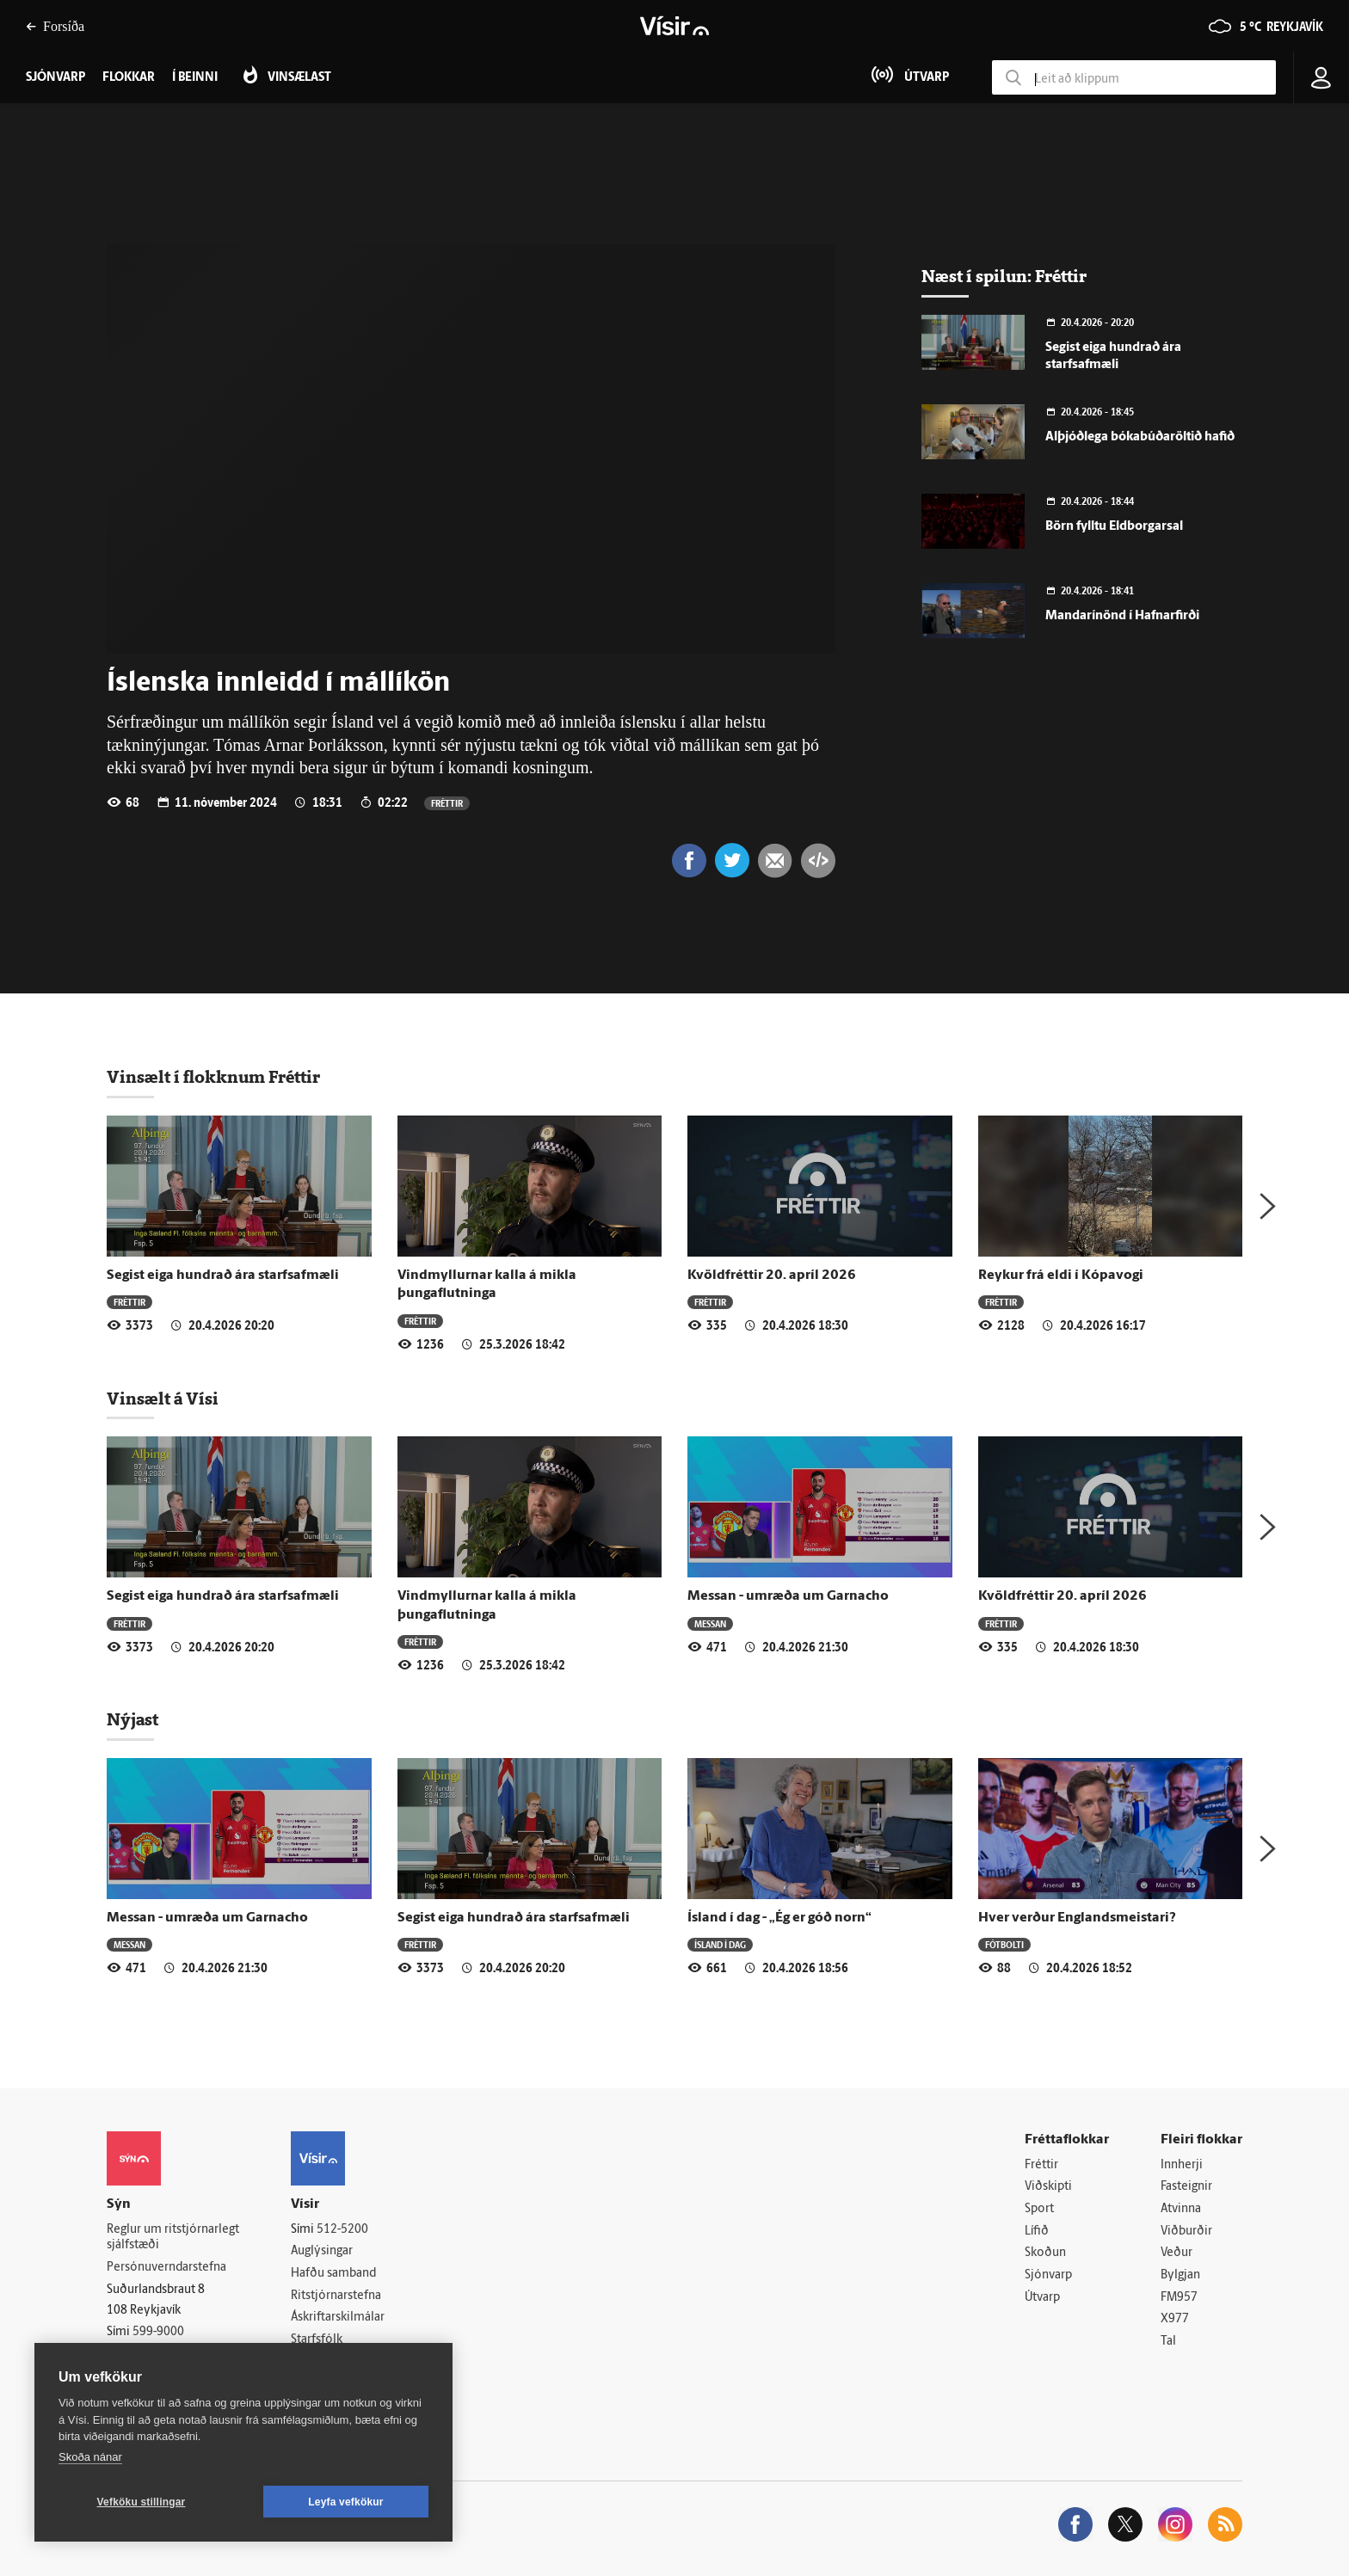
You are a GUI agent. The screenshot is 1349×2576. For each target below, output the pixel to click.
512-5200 (342, 2229)
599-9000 (158, 2332)
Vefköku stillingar (141, 2502)
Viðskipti (1048, 2186)
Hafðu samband (333, 2273)
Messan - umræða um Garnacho (788, 1596)
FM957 (1179, 2297)
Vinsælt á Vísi (163, 1398)
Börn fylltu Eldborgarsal (1114, 526)
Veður (1176, 2253)
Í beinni (195, 77)
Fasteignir (1186, 2186)
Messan (710, 1623)
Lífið (1037, 2231)
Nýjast (132, 1719)
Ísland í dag (720, 1944)
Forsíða (55, 26)
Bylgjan (1180, 2275)
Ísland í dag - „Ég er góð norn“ (779, 1918)
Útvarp (1042, 2297)
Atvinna (1181, 2209)
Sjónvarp (1048, 2275)
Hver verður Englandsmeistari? (1077, 1918)
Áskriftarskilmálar (338, 2317)
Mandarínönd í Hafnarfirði (1122, 616)
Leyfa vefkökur (346, 2502)
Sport (1039, 2209)
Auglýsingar (322, 2251)
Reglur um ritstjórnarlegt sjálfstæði (173, 2238)
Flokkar (128, 77)
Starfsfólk (316, 2339)
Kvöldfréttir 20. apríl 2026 (771, 1275)
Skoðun (1045, 2253)
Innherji (1182, 2165)
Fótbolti (1004, 1944)
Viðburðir (1186, 2231)
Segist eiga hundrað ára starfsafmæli (223, 1275)
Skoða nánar (90, 2456)
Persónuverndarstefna (166, 2267)
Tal (1168, 2341)
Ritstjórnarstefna (336, 2296)
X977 (1175, 2319)
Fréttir (447, 803)
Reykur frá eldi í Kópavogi (1060, 1275)
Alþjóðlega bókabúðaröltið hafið (1140, 437)
